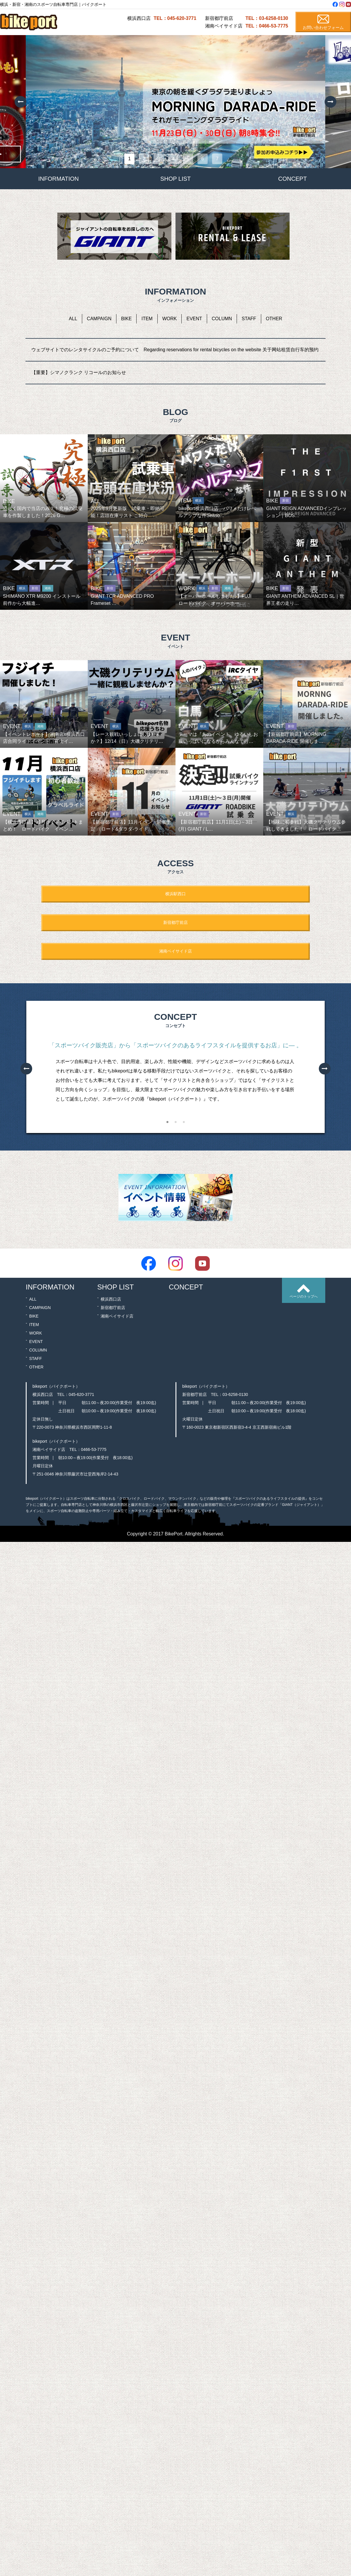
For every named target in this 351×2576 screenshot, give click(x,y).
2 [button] (175, 1123)
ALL (73, 318)
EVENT (194, 318)
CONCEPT (292, 178)
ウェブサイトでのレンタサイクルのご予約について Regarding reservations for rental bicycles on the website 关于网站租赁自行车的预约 (175, 349)
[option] (175, 101)
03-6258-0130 (235, 1394)
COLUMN (222, 318)
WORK (169, 318)
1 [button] (167, 1123)
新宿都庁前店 (175, 922)
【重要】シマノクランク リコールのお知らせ (78, 372)
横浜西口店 (111, 1298)
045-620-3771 (81, 1394)
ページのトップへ (304, 1296)
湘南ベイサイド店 (175, 951)
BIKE (126, 318)
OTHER (274, 318)
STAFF (249, 318)
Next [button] (330, 102)
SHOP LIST (175, 178)
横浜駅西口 (175, 893)
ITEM (146, 318)
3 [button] (184, 1123)
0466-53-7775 (93, 1449)
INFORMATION (58, 178)
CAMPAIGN (99, 318)
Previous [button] (20, 102)
